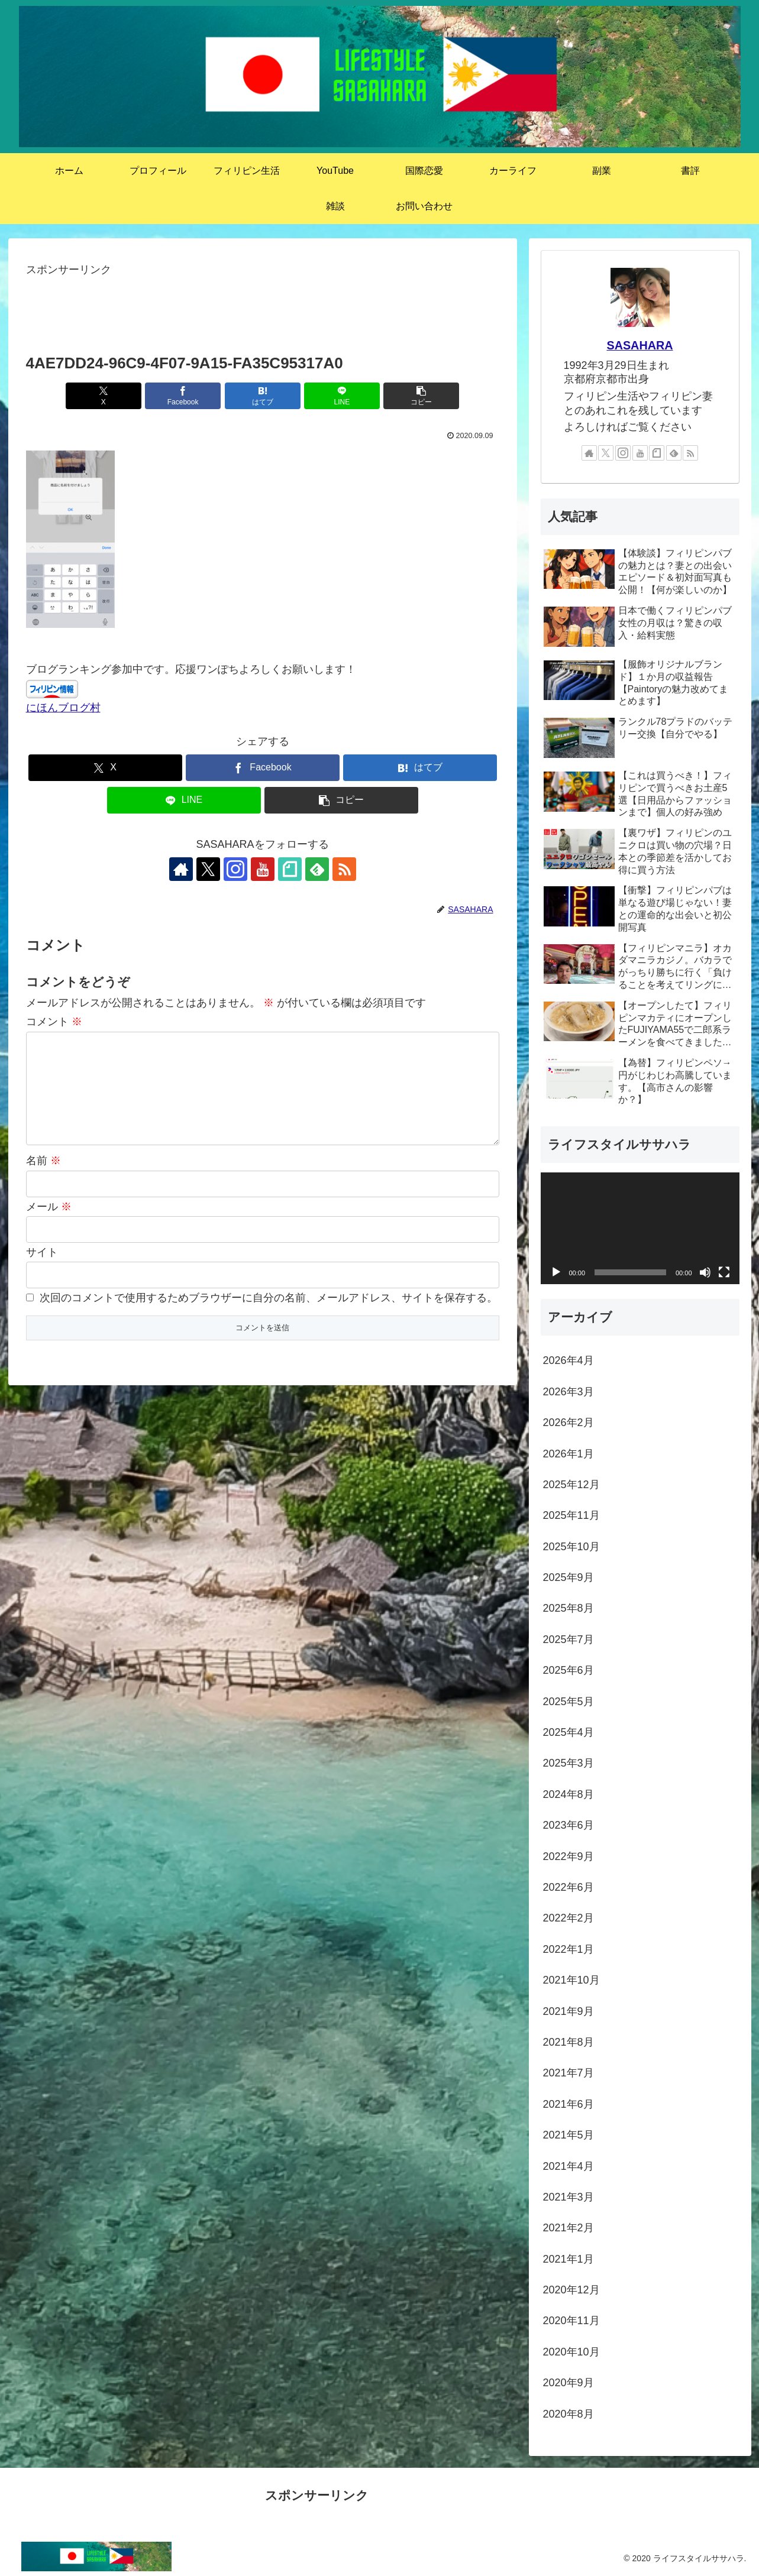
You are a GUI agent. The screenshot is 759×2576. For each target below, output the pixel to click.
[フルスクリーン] (724, 1272)
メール (49, 1207)
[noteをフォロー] (290, 869)
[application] (640, 1228)
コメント (54, 1022)
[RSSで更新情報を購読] (344, 869)
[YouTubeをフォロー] (262, 869)
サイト (42, 1252)
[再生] (556, 1272)
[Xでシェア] (103, 396)
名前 (43, 1161)
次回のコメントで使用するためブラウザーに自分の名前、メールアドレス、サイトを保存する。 (269, 1298)
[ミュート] (705, 1272)
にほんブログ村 (63, 708)
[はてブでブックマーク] (263, 396)
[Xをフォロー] (208, 869)
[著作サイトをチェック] (181, 869)
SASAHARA (639, 345)
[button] (421, 396)
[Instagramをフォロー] (235, 869)
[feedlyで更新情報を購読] (317, 869)
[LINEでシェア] (342, 396)
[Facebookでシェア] (183, 396)
